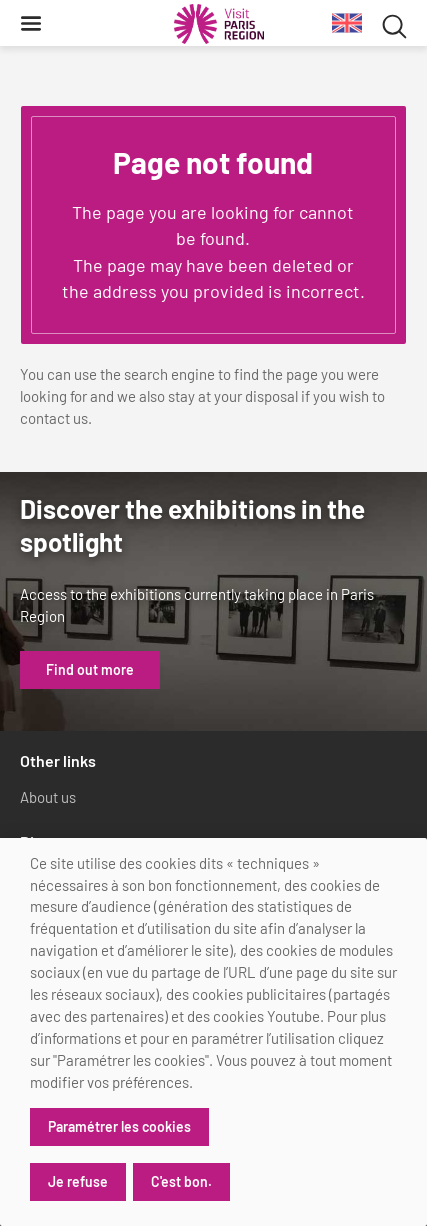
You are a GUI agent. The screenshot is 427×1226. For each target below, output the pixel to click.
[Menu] (31, 23)
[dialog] (213, 1032)
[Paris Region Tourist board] (219, 24)
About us (48, 797)
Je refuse (78, 1181)
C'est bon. (181, 1181)
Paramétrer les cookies (119, 1126)
